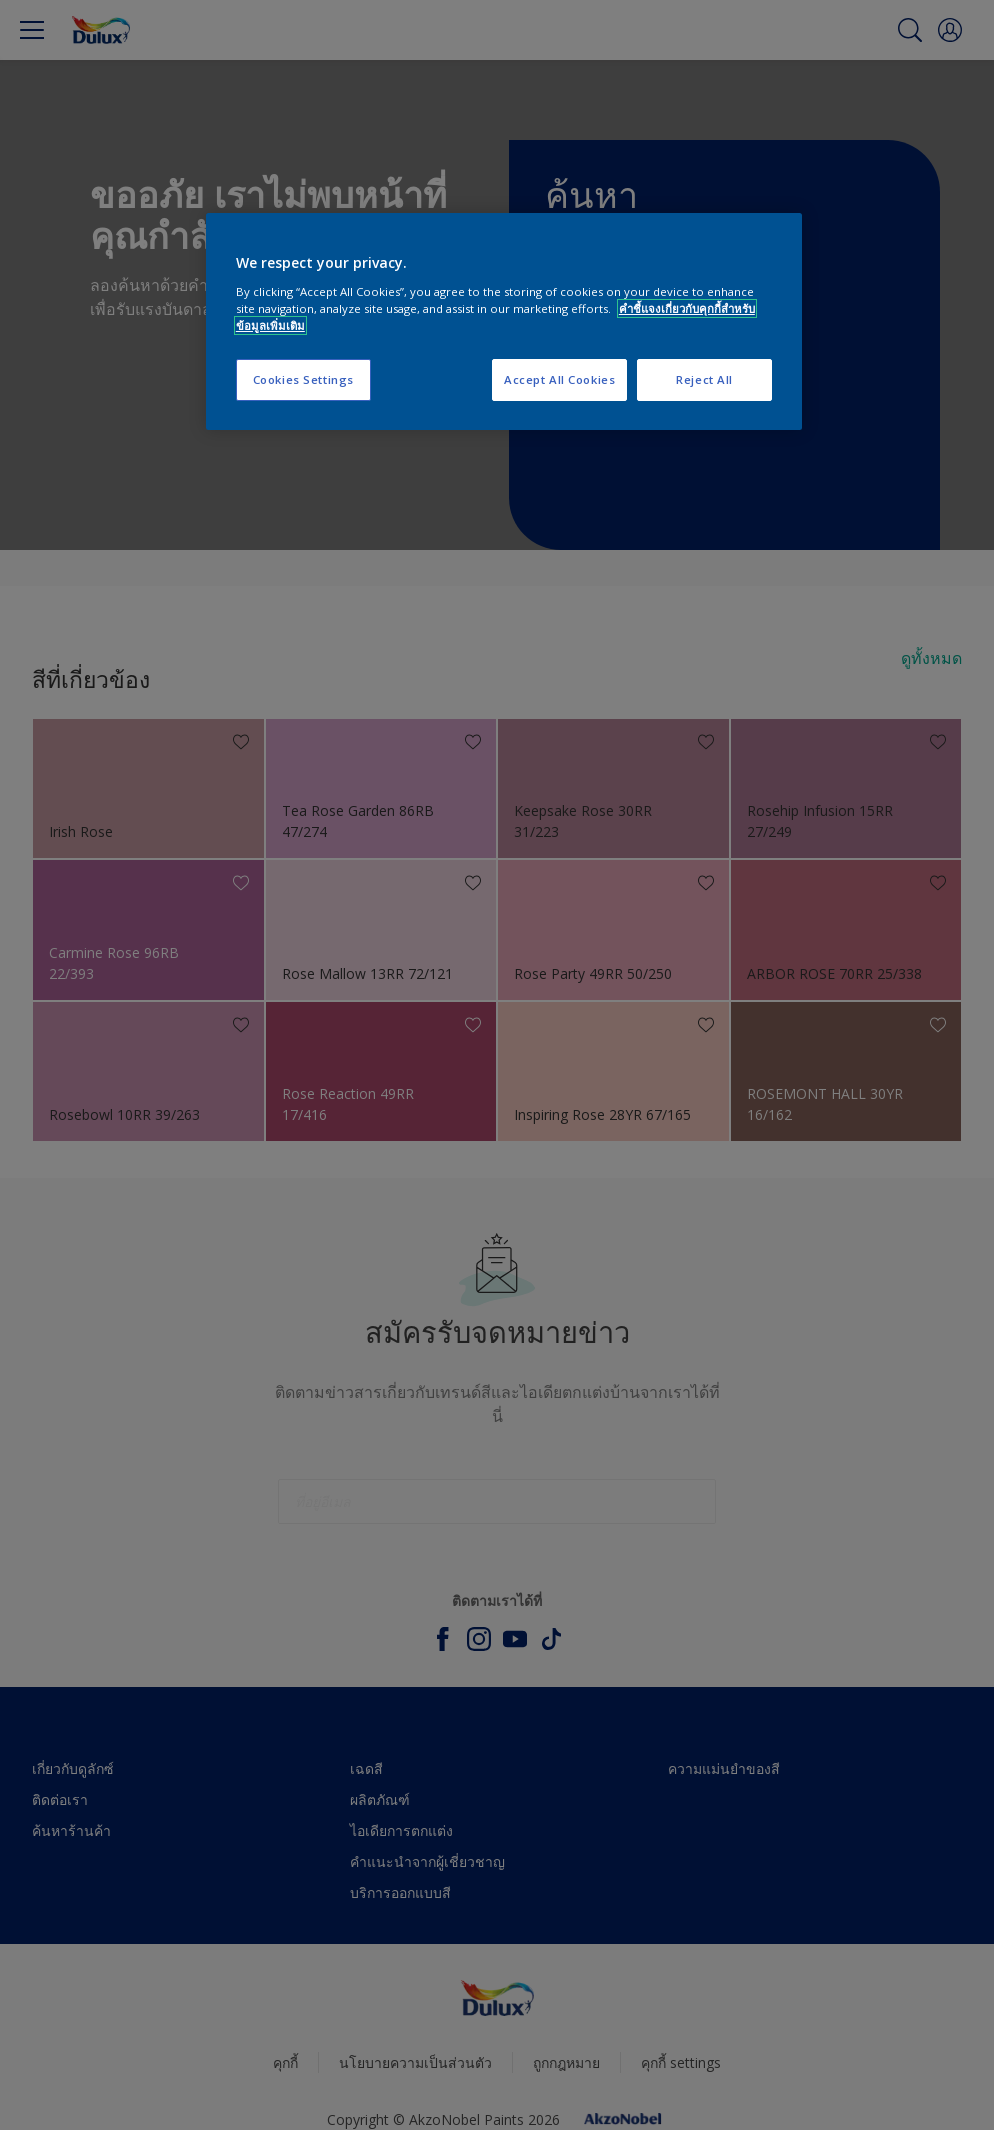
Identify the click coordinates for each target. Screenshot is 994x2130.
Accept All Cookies (559, 379)
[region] (504, 321)
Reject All (704, 379)
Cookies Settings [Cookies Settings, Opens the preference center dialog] (303, 379)
